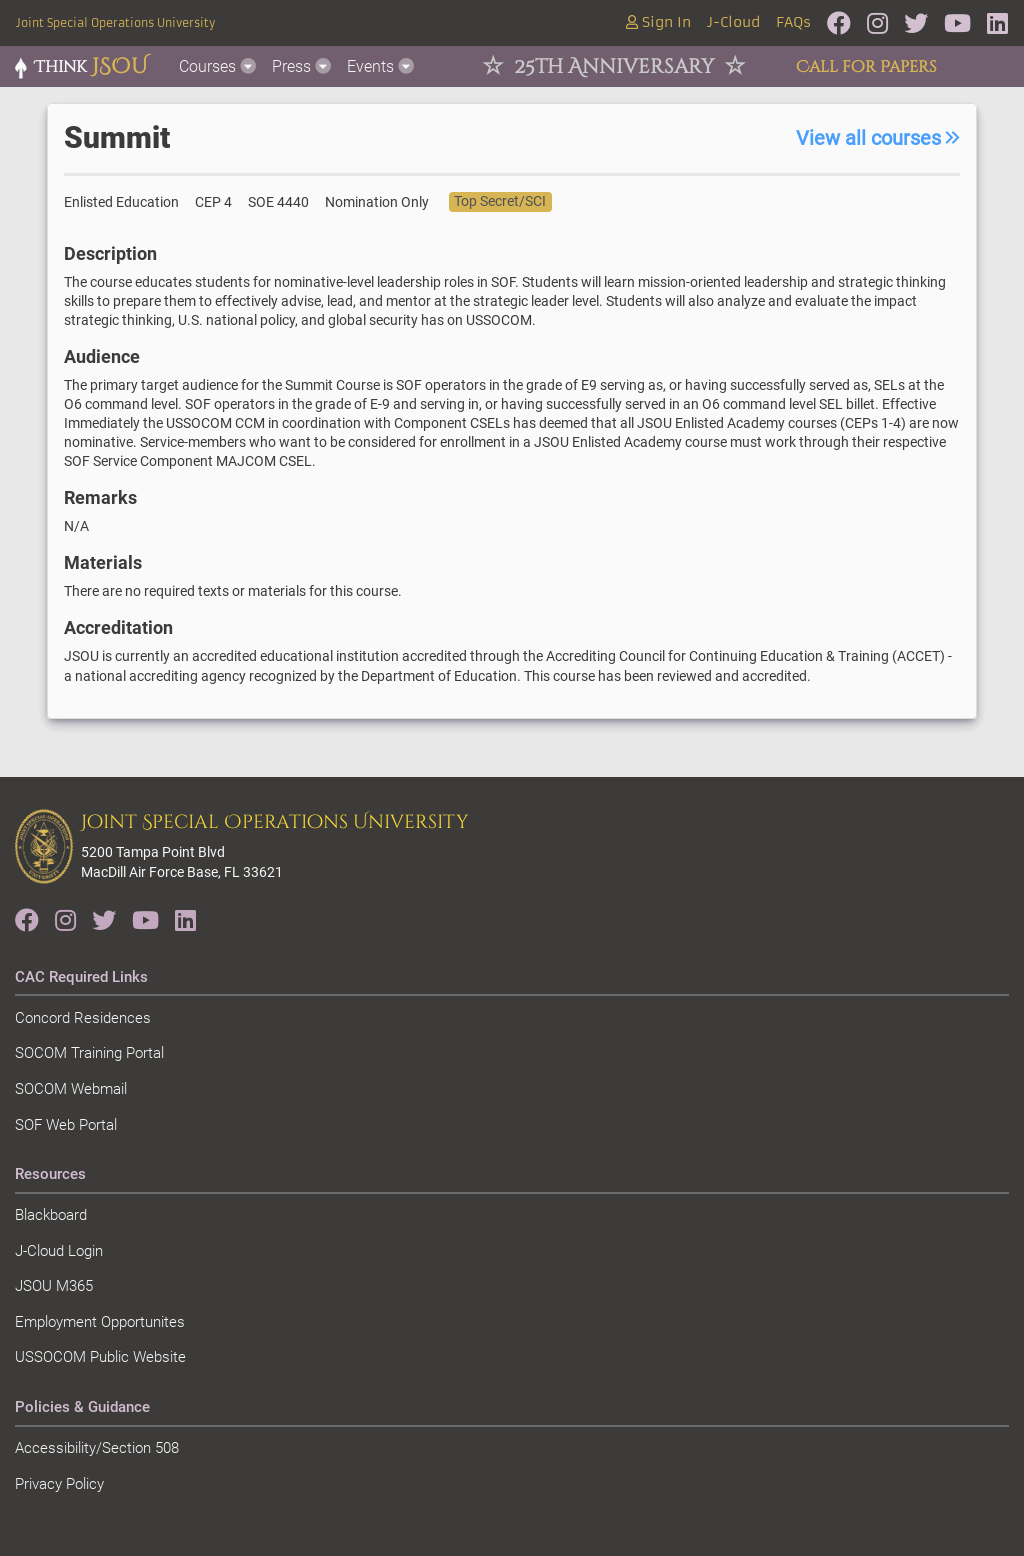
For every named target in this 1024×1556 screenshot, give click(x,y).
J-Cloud (733, 22)
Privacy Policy (59, 1484)
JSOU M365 (54, 1286)
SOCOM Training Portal (89, 1053)
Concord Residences (83, 1018)
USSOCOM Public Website (100, 1357)
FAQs (793, 22)
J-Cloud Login (59, 1251)
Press (301, 66)
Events (380, 66)
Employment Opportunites (100, 1322)
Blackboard (51, 1215)
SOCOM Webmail (71, 1089)
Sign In (658, 22)
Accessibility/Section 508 (97, 1448)
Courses (217, 66)
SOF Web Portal (66, 1125)
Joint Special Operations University (115, 23)
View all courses (878, 138)
